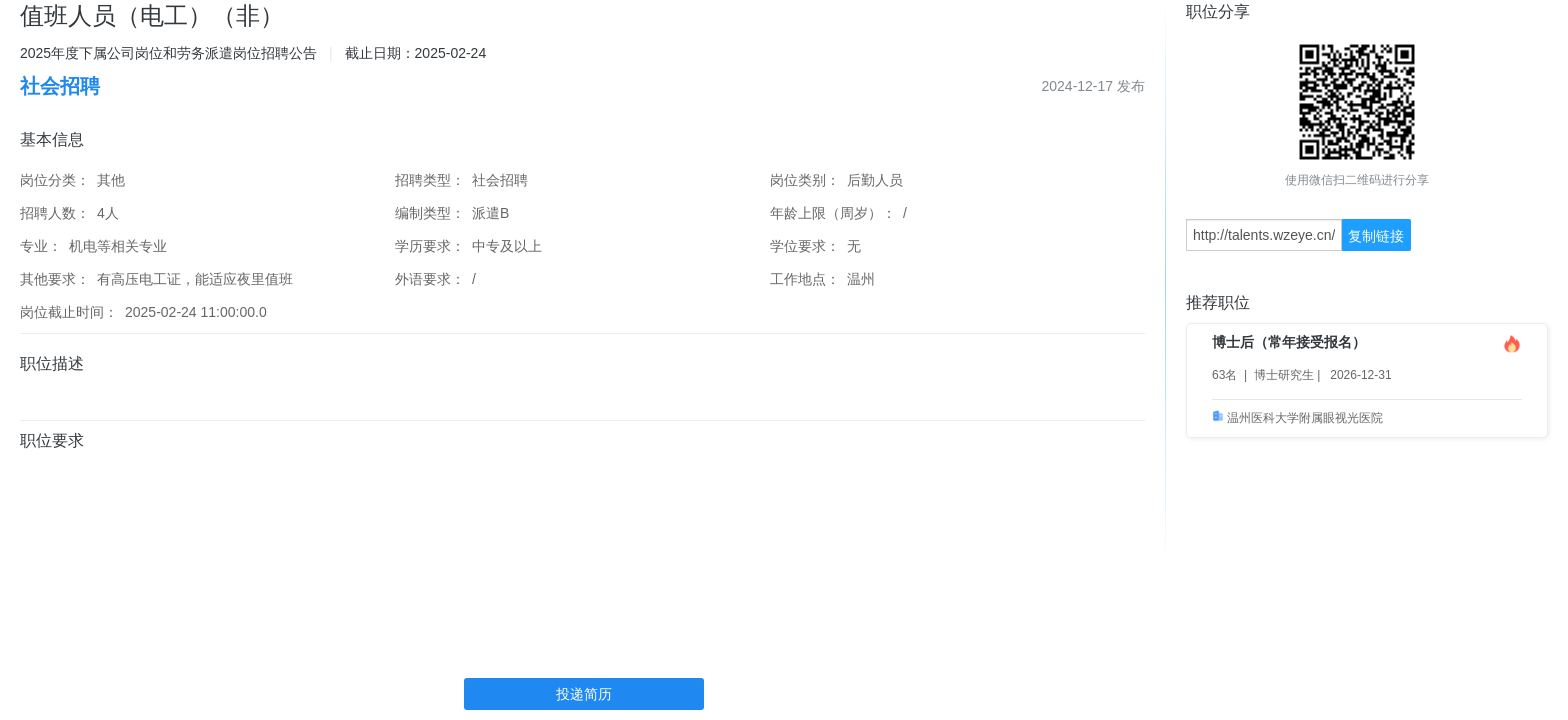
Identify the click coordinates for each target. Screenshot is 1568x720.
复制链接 (1376, 236)
